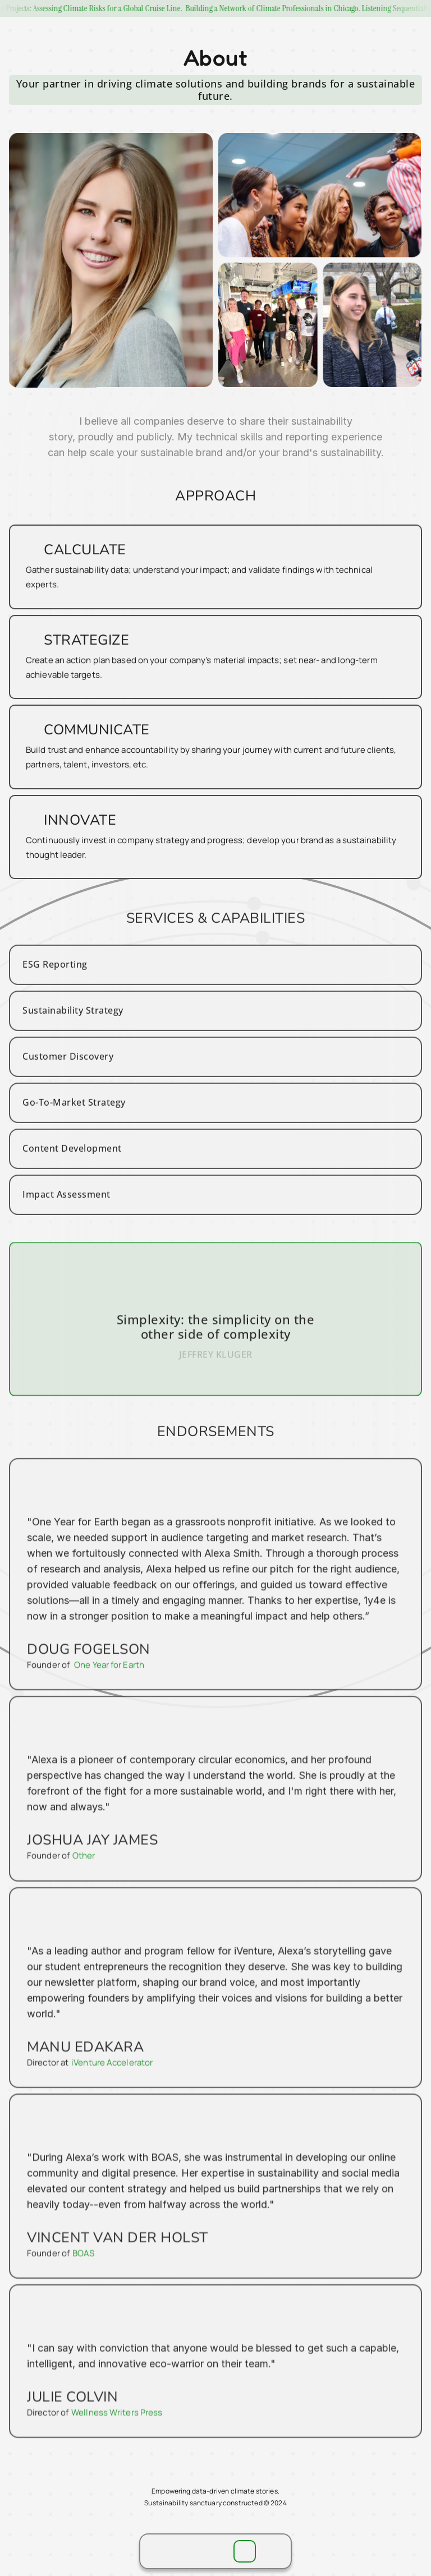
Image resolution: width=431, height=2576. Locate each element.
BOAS (87, 2261)
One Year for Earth (112, 1690)
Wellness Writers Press (119, 2416)
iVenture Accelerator (114, 2076)
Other (87, 1875)
